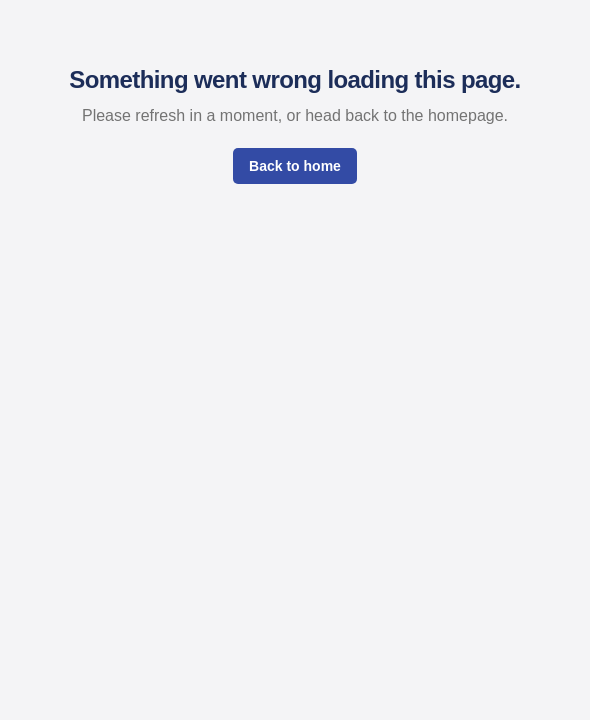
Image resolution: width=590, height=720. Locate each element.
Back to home (295, 166)
